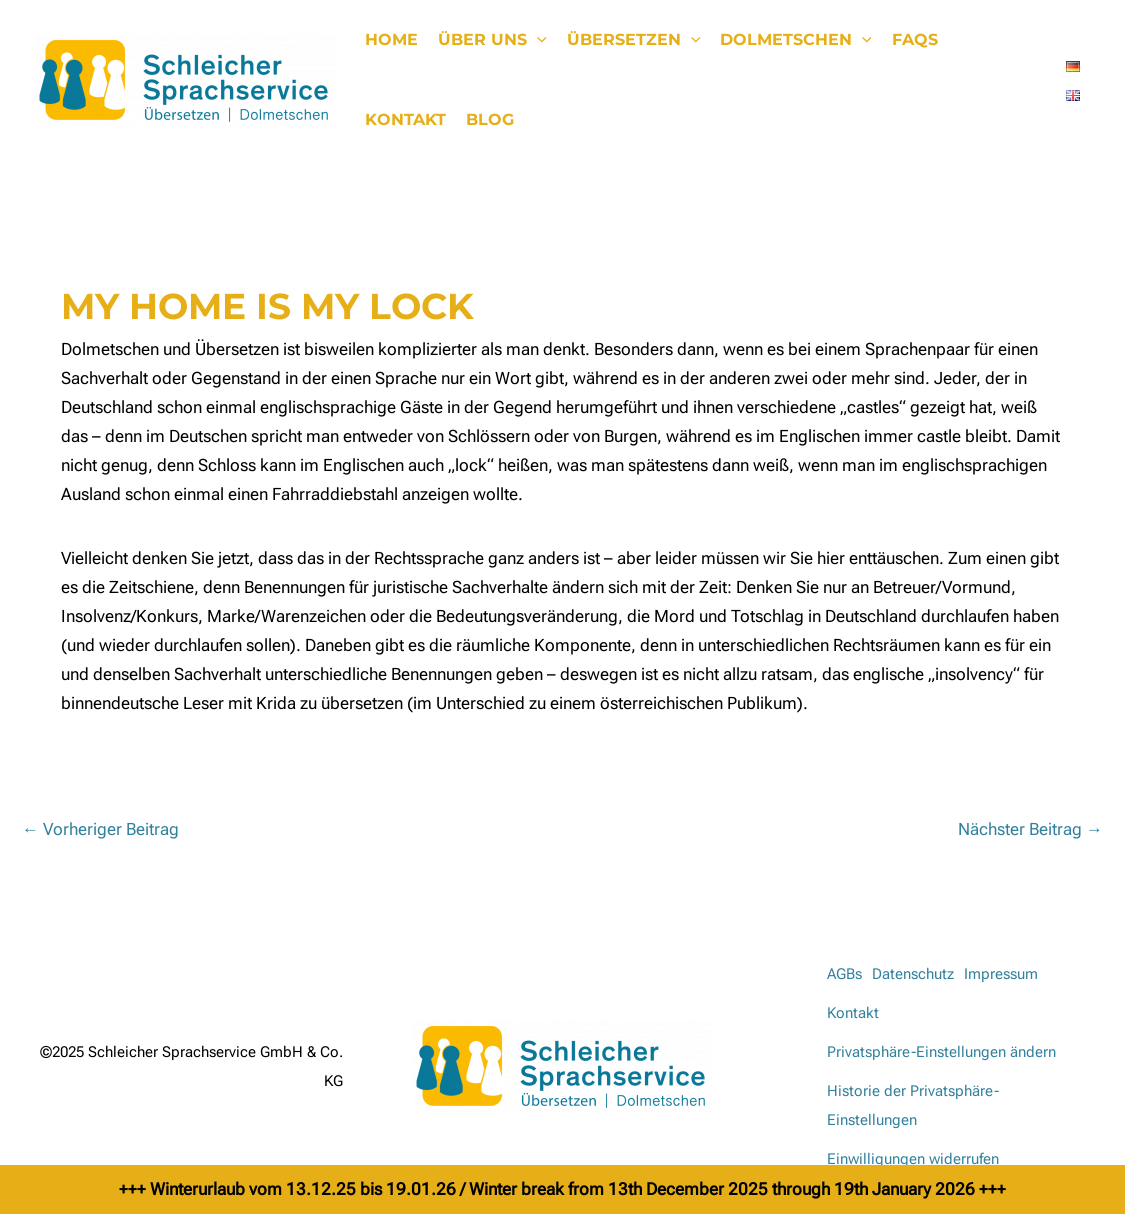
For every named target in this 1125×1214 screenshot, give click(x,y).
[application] (537, 40)
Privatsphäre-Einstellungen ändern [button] (941, 1052)
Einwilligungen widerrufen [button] (913, 1159)
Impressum (1001, 974)
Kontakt (405, 119)
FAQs (915, 39)
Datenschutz (913, 974)
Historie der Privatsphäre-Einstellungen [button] (913, 1105)
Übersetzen (634, 40)
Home (391, 39)
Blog (490, 119)
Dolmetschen (796, 40)
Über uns (492, 40)
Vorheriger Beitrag (100, 829)
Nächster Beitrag (1030, 829)
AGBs (844, 974)
